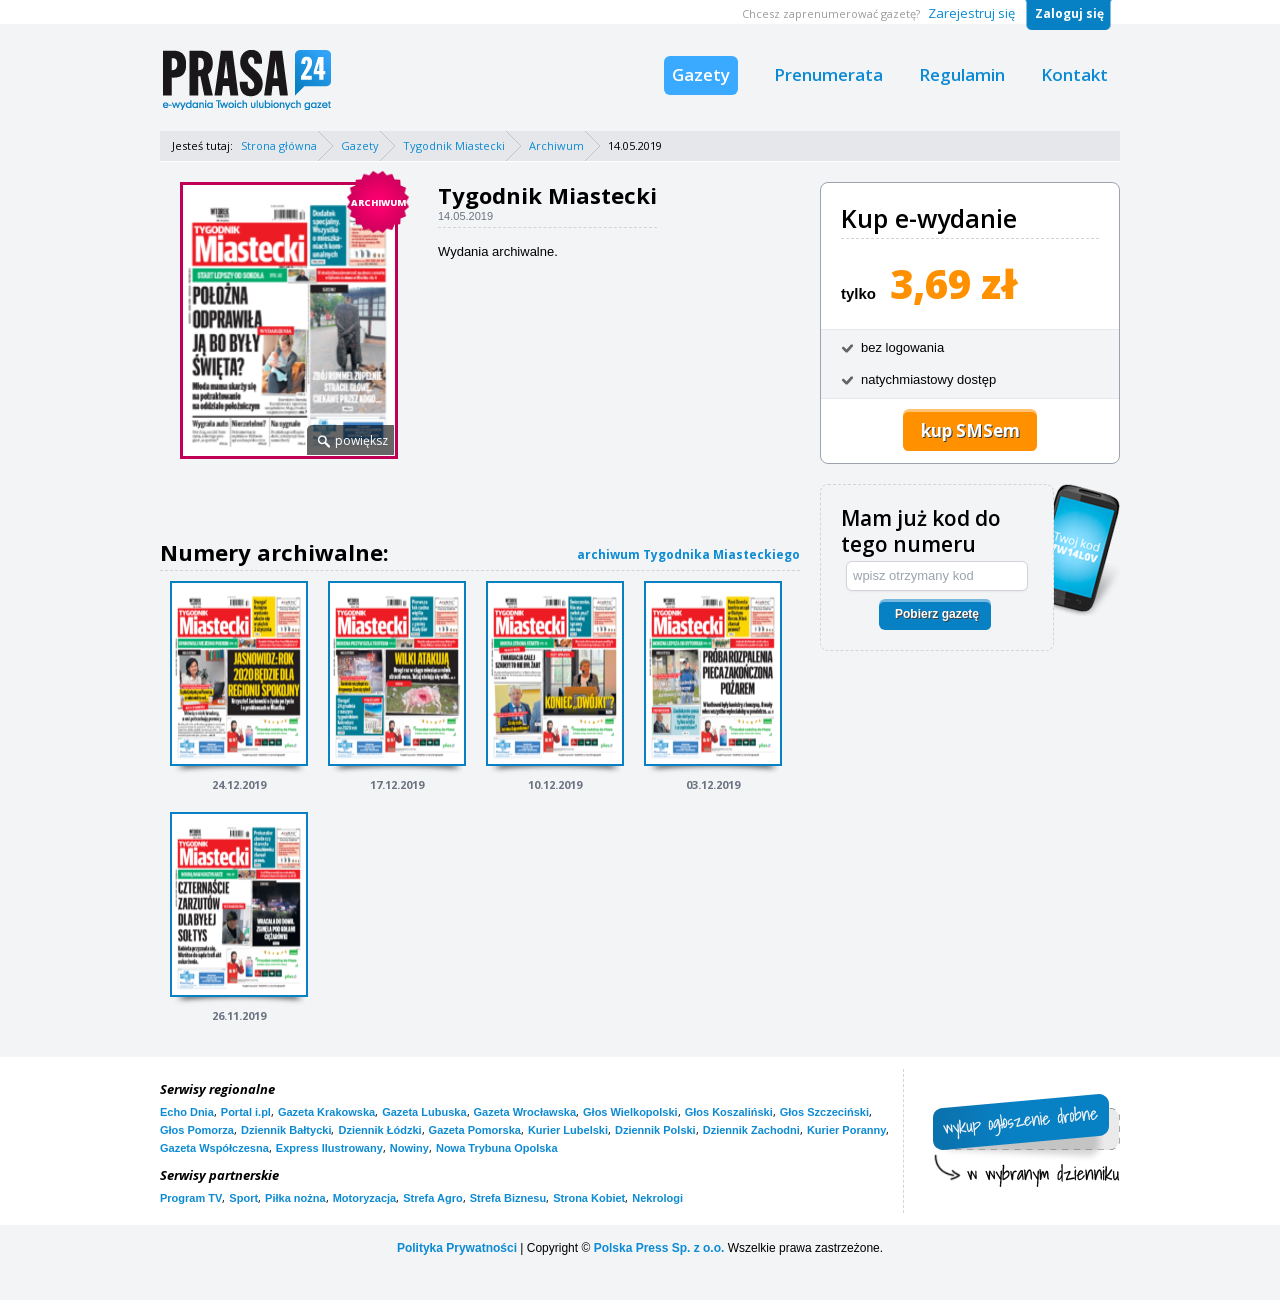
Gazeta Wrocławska (525, 1112)
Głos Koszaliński (729, 1112)
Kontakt (1074, 74)
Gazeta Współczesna (214, 1148)
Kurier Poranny (846, 1130)
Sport (243, 1198)
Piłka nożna (295, 1198)
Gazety (701, 74)
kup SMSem (970, 430)
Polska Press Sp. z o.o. (659, 1248)
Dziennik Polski (655, 1130)
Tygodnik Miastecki (454, 145)
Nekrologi (657, 1198)
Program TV (191, 1198)
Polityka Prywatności (457, 1248)
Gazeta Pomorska (475, 1130)
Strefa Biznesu (508, 1198)
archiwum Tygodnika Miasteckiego (688, 554)
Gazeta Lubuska (424, 1112)
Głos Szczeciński (824, 1112)
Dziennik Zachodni (751, 1130)
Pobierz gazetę (937, 614)
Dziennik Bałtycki (286, 1130)
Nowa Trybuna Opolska (497, 1148)
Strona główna (279, 145)
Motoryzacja (365, 1198)
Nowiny (409, 1148)
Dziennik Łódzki (379, 1130)
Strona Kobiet (589, 1198)
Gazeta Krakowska (326, 1112)
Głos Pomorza (197, 1130)
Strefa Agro (433, 1198)
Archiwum (556, 145)
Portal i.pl (246, 1112)
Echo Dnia (187, 1112)
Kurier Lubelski (568, 1130)
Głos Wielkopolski (630, 1112)
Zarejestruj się (971, 13)
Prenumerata (828, 74)
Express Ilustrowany (329, 1148)
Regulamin (962, 74)
